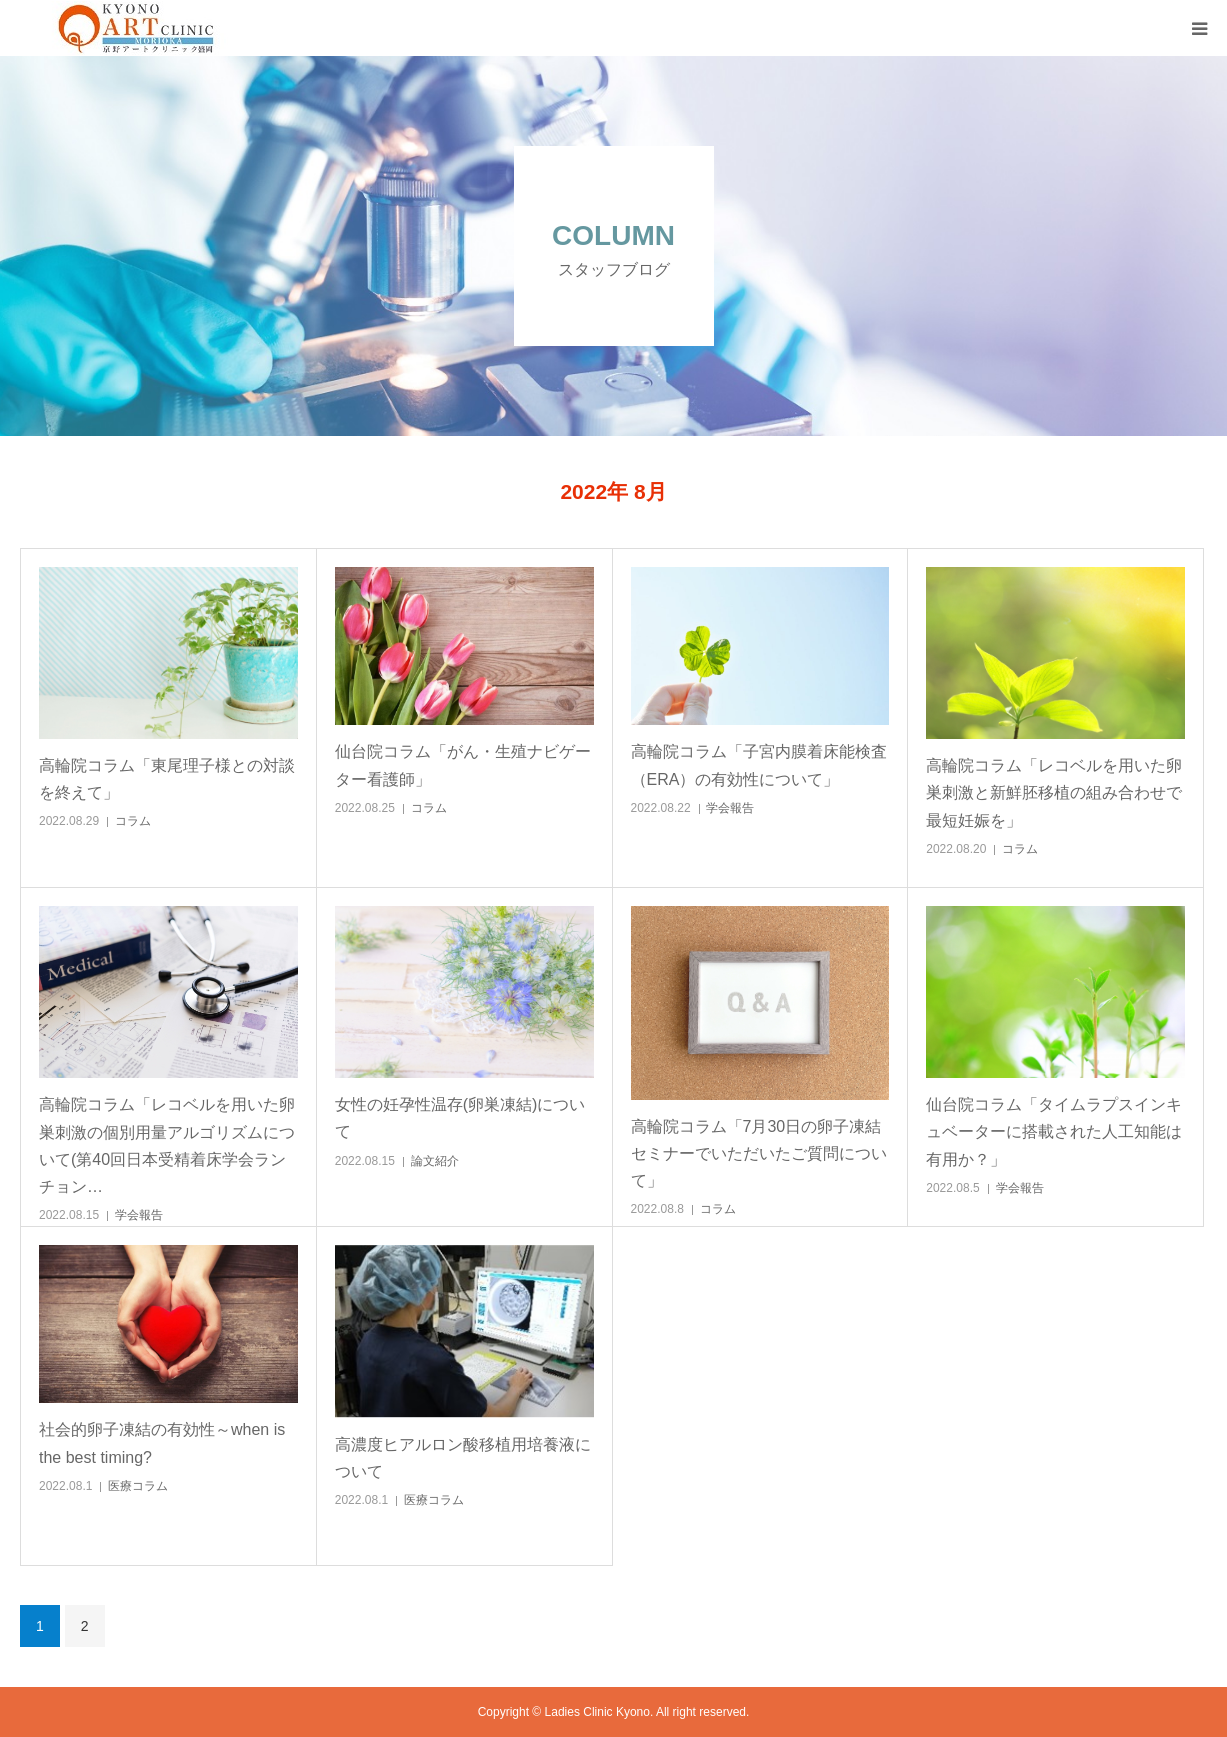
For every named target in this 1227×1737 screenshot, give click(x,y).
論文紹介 (435, 1161)
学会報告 (730, 808)
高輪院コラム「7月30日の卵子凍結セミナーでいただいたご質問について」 (759, 1153)
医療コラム (138, 1486)
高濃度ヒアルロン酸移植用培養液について (463, 1458)
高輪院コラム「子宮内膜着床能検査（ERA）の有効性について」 (759, 765)
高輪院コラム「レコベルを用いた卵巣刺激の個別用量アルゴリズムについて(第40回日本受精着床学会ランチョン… (167, 1145)
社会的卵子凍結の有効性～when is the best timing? (162, 1443)
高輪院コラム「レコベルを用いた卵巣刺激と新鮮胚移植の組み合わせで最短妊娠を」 (1054, 792)
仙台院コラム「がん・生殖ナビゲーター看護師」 (463, 765)
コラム (133, 821)
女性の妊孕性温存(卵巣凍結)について (460, 1118)
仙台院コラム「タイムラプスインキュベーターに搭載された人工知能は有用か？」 (1054, 1131)
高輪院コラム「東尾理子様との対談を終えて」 (167, 779)
